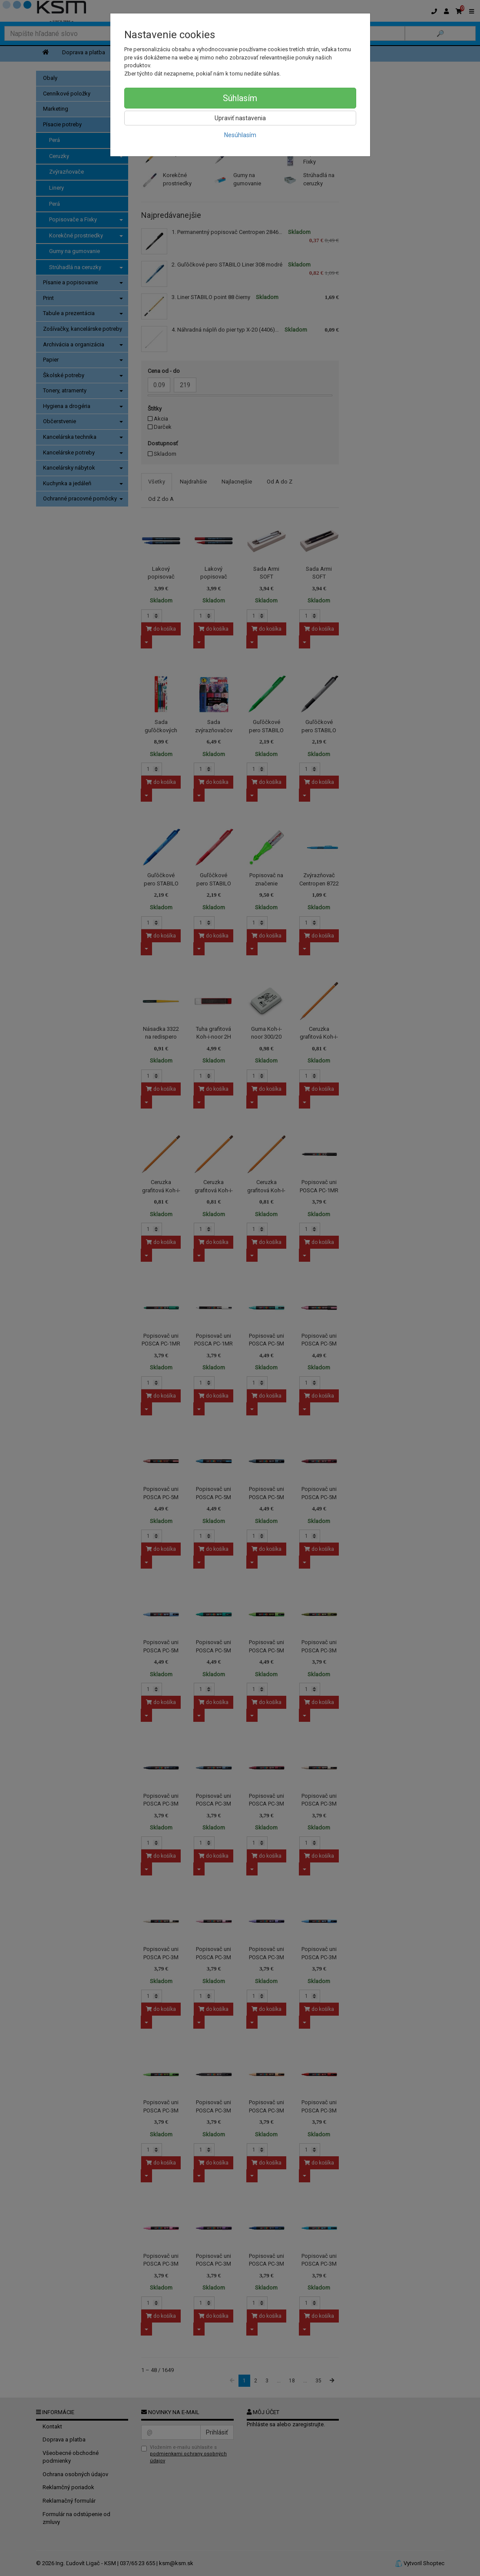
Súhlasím (240, 98)
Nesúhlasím (240, 135)
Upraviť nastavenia (240, 118)
